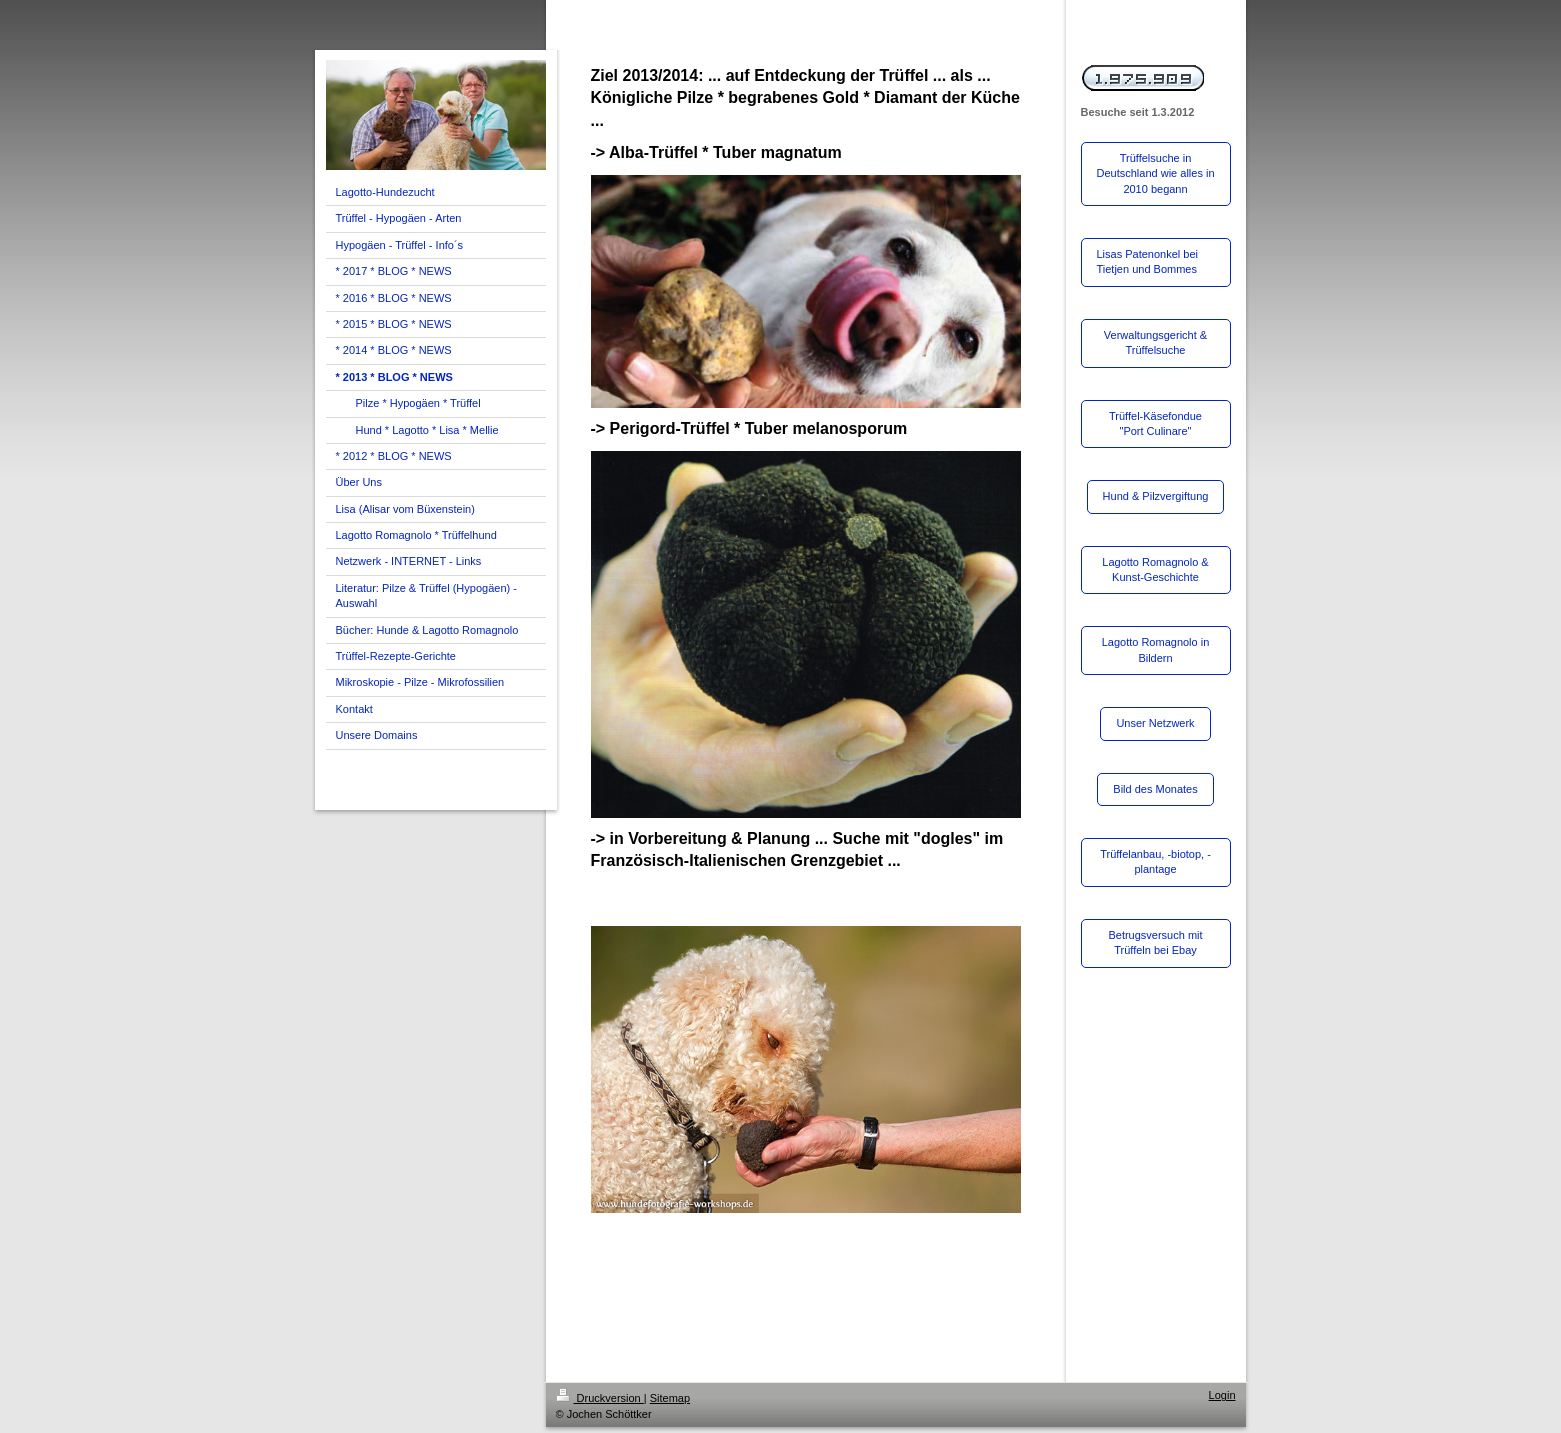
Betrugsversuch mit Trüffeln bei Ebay (1155, 942)
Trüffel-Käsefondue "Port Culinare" (1155, 423)
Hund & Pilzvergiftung (1156, 496)
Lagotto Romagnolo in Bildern (1156, 649)
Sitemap (670, 1398)
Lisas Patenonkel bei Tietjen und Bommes (1148, 261)
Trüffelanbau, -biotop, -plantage (1155, 861)
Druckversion (600, 1398)
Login (1222, 1395)
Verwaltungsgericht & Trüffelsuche (1155, 342)
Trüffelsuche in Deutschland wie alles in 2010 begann (1156, 173)
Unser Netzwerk (1155, 723)
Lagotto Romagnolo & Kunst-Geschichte (1155, 569)
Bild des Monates (1155, 789)
